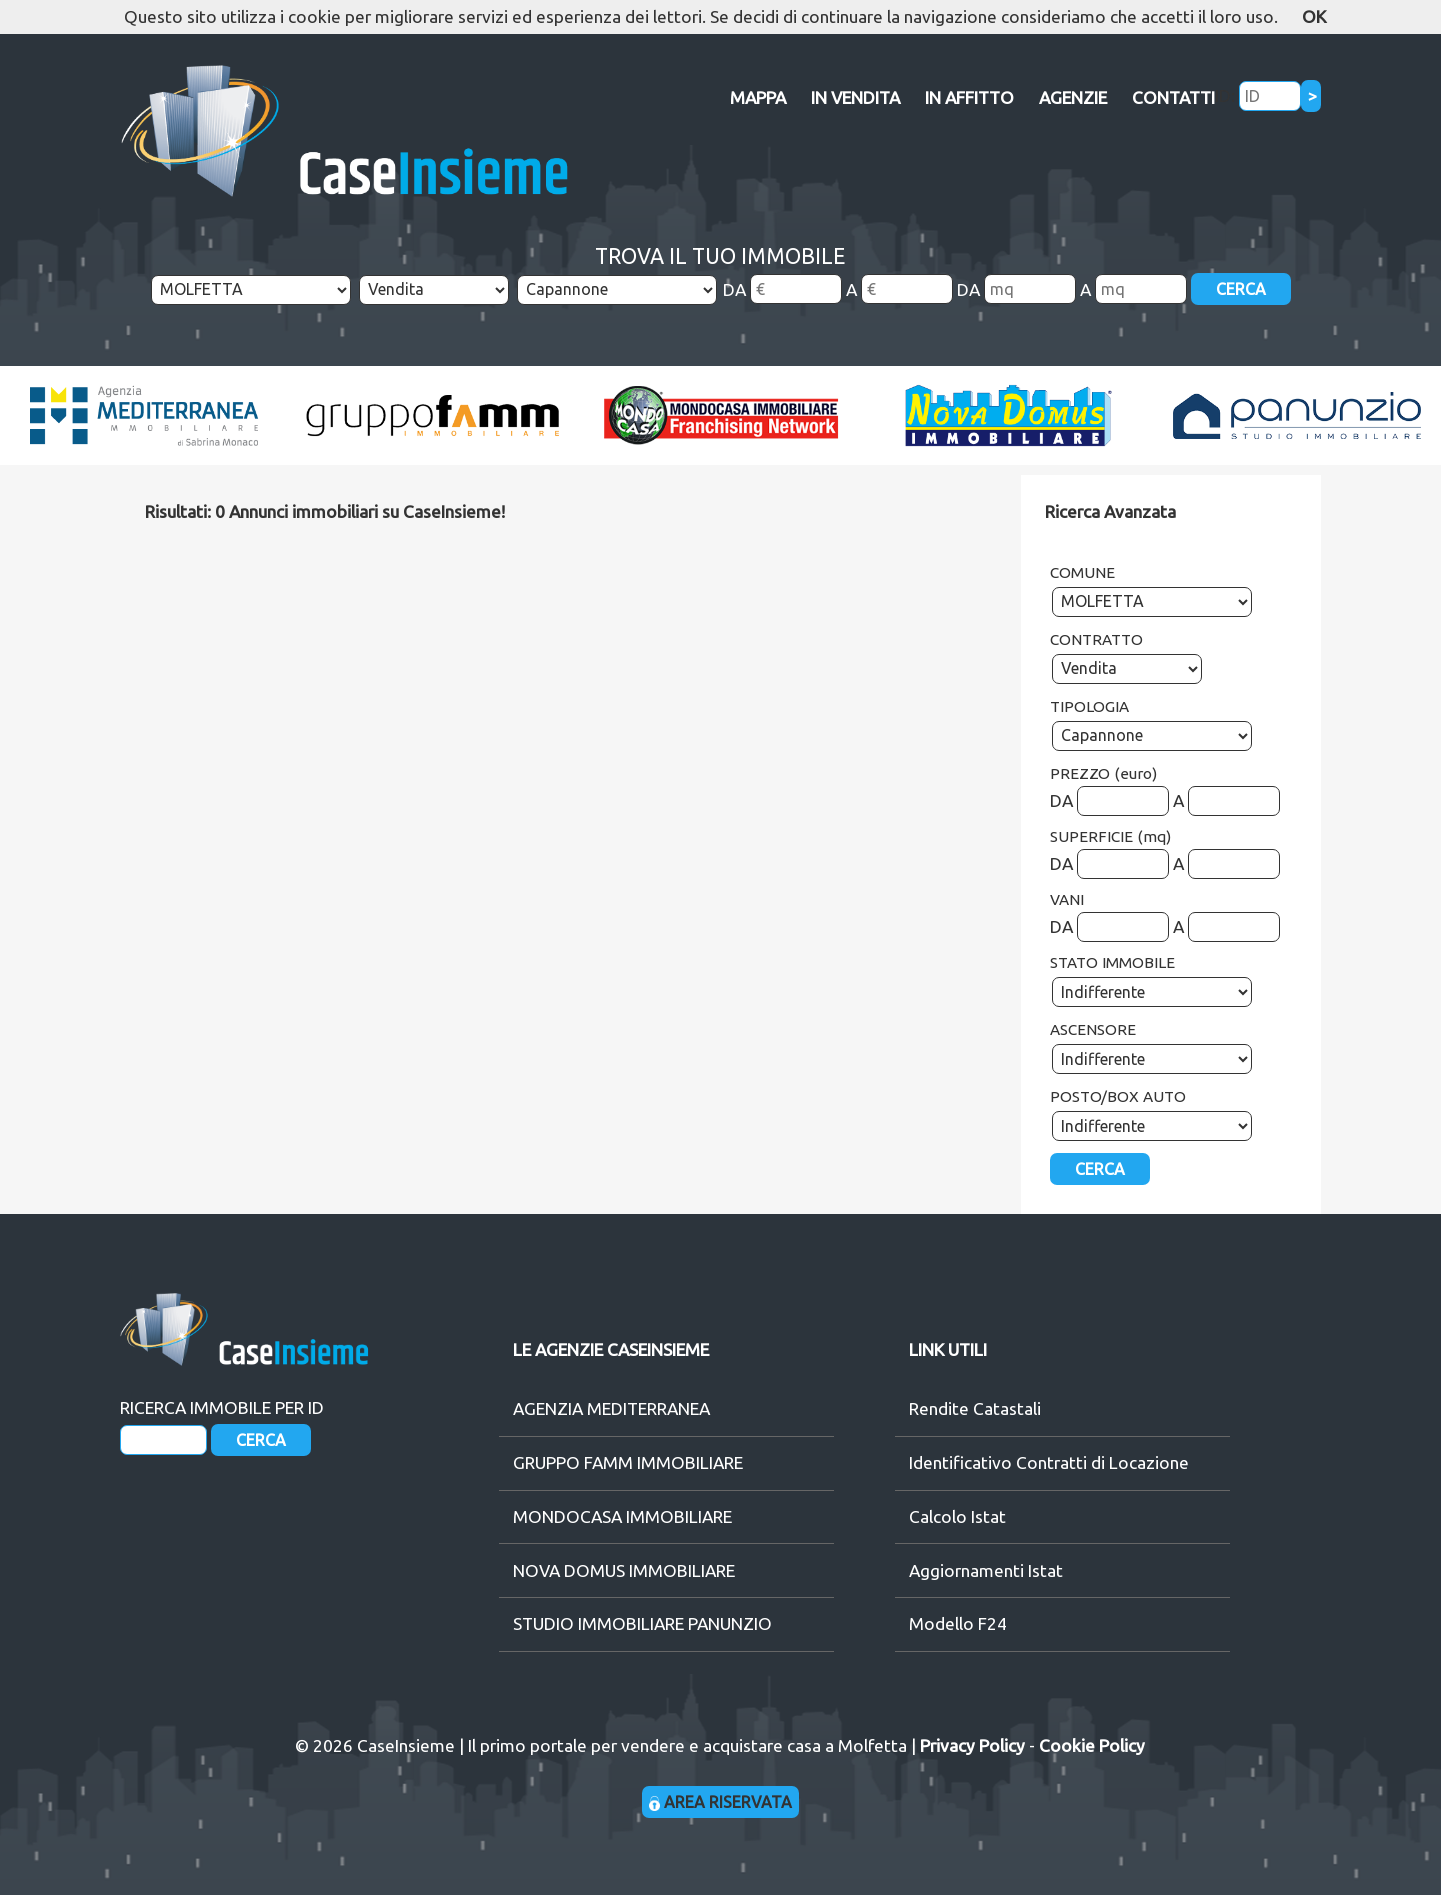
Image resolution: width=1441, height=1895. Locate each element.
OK (1314, 16)
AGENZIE (1073, 97)
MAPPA (758, 97)
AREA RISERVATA (720, 1802)
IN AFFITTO (969, 97)
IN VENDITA (855, 97)
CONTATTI (1173, 97)
